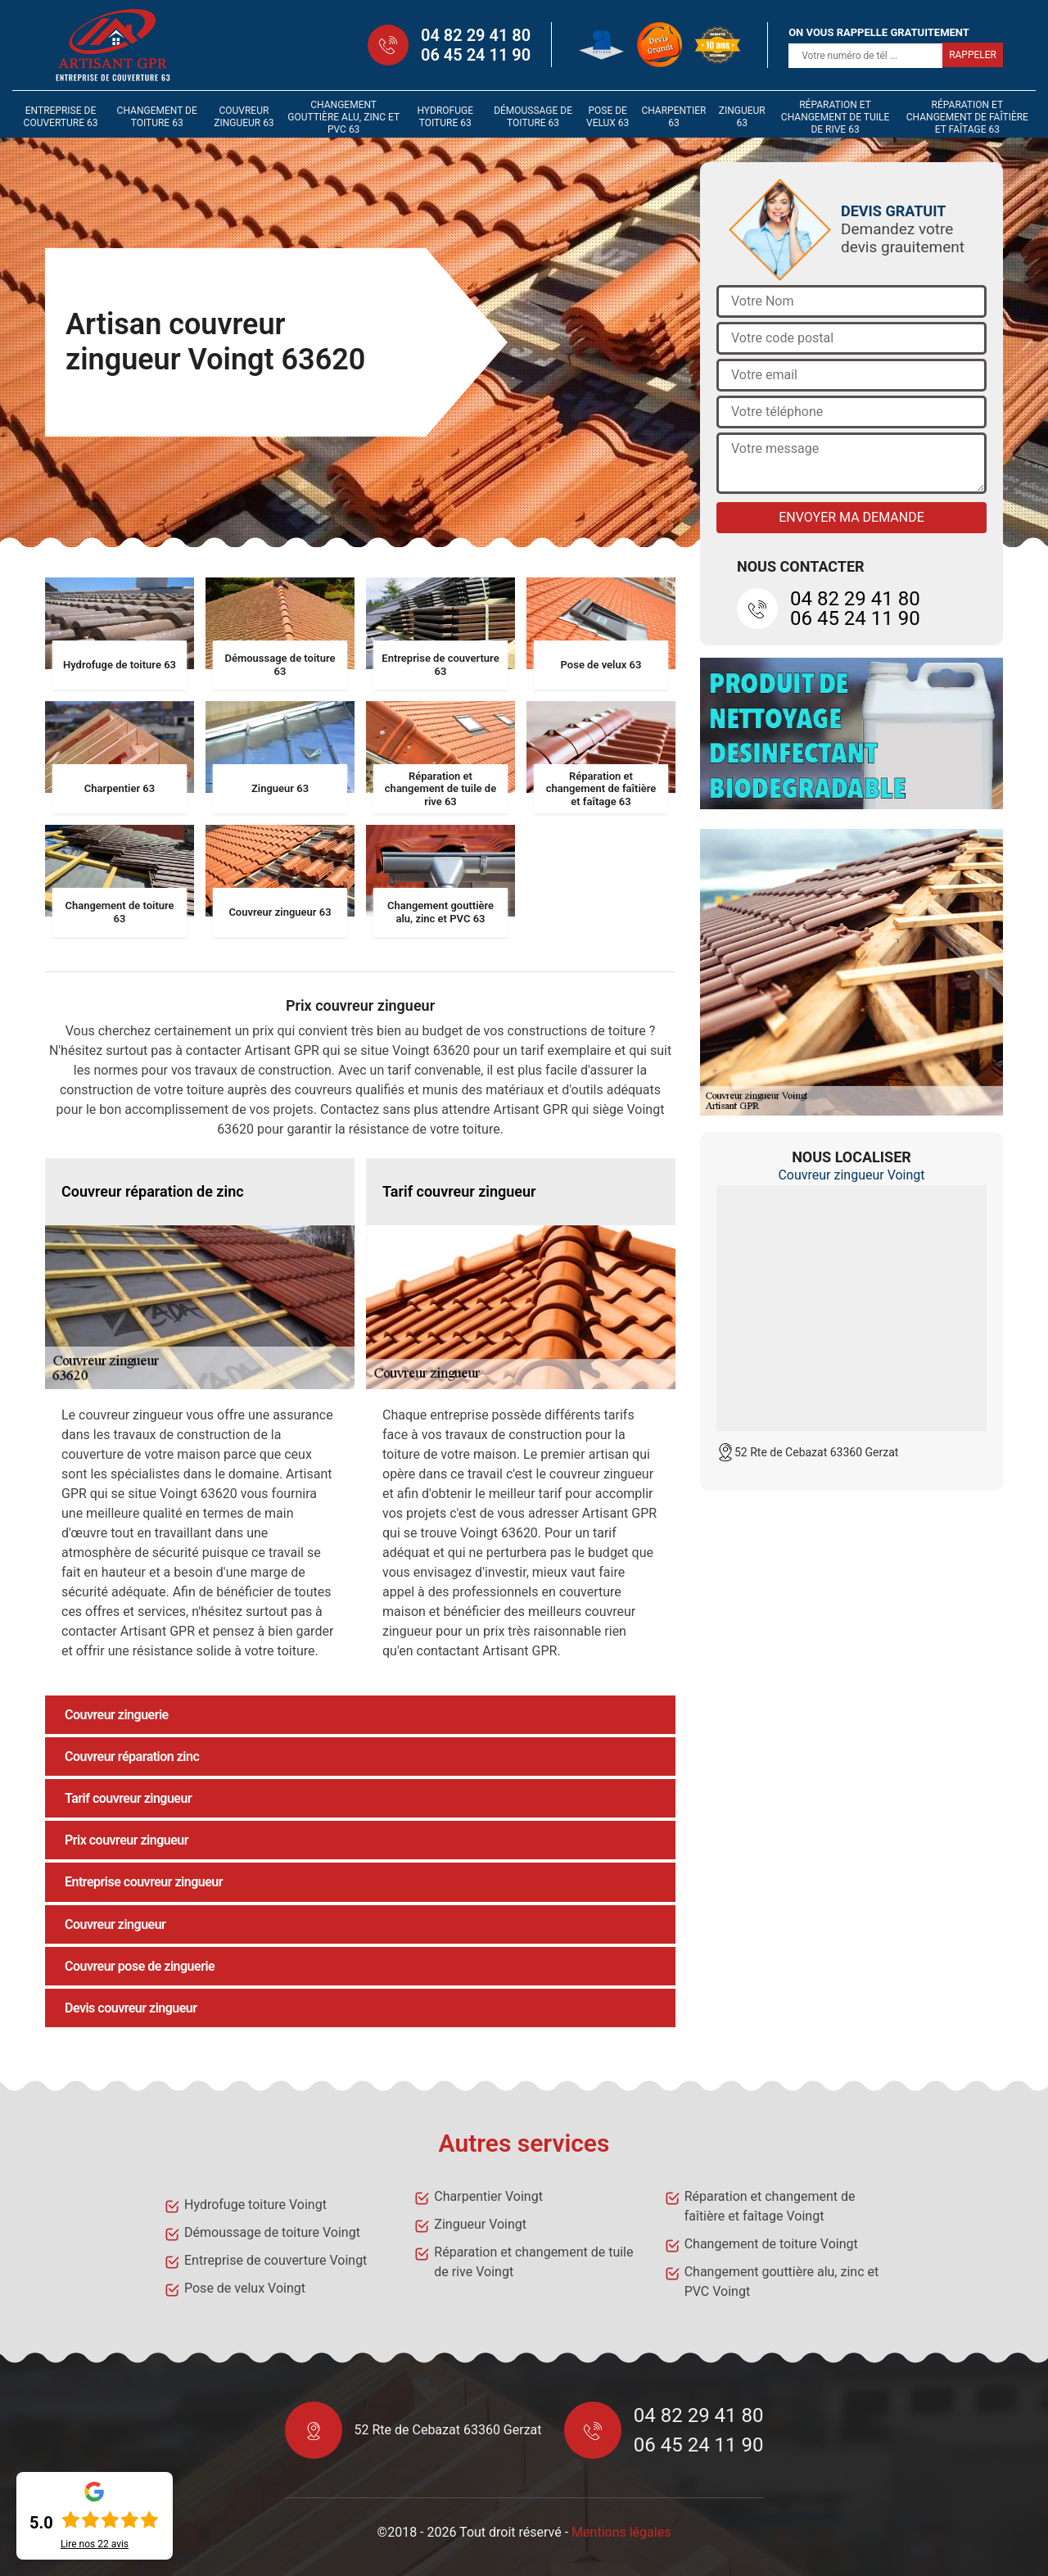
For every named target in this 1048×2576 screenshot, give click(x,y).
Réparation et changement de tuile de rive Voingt (533, 2261)
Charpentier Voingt (488, 2196)
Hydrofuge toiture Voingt (255, 2204)
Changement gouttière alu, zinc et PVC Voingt (781, 2281)
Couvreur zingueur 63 (243, 117)
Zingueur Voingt (480, 2224)
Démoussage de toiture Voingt (272, 2232)
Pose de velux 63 (607, 117)
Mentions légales (621, 2532)
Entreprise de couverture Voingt (275, 2260)
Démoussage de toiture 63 (533, 117)
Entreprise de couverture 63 (61, 117)
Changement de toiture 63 (157, 117)
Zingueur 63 (742, 117)
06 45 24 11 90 (476, 55)
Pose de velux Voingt (244, 2288)
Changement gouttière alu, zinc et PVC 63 (343, 117)
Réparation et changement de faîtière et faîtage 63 (967, 117)
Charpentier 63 (673, 117)
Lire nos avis (95, 2544)
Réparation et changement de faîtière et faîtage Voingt (770, 2206)
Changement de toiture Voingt (771, 2244)
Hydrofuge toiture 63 (445, 117)
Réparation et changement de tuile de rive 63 (835, 117)
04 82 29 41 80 (476, 35)
